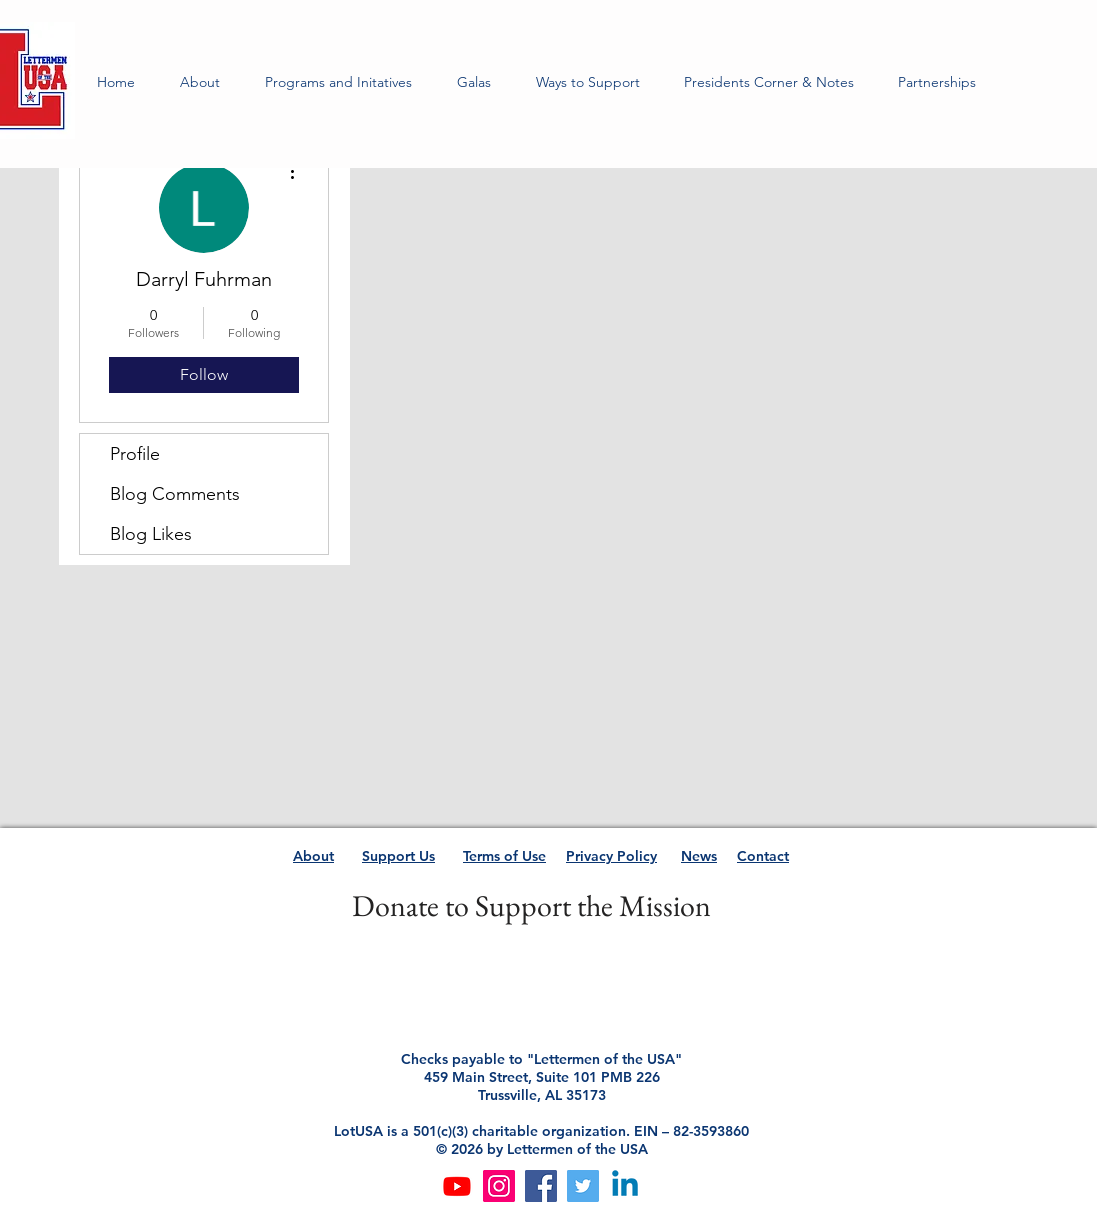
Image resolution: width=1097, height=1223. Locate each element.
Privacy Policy (611, 856)
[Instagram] (499, 1186)
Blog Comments (175, 494)
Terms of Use (504, 856)
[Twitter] (583, 1186)
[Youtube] (457, 1186)
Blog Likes (151, 534)
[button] (339, 82)
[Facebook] (541, 1186)
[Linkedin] (625, 1186)
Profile (135, 454)
